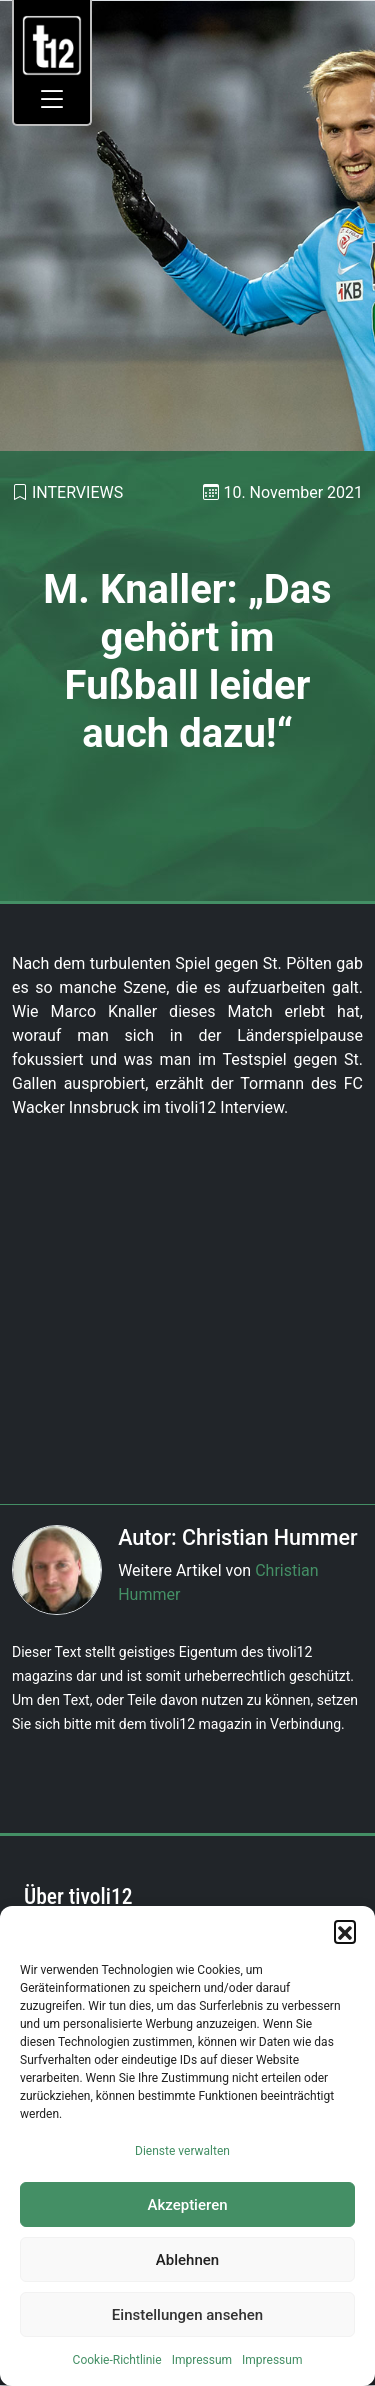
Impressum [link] (202, 2360)
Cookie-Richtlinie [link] (117, 2360)
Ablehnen (187, 2260)
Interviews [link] (77, 492)
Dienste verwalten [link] (182, 2151)
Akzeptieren (187, 2205)
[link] (52, 44)
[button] (345, 1931)
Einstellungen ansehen (187, 2315)
